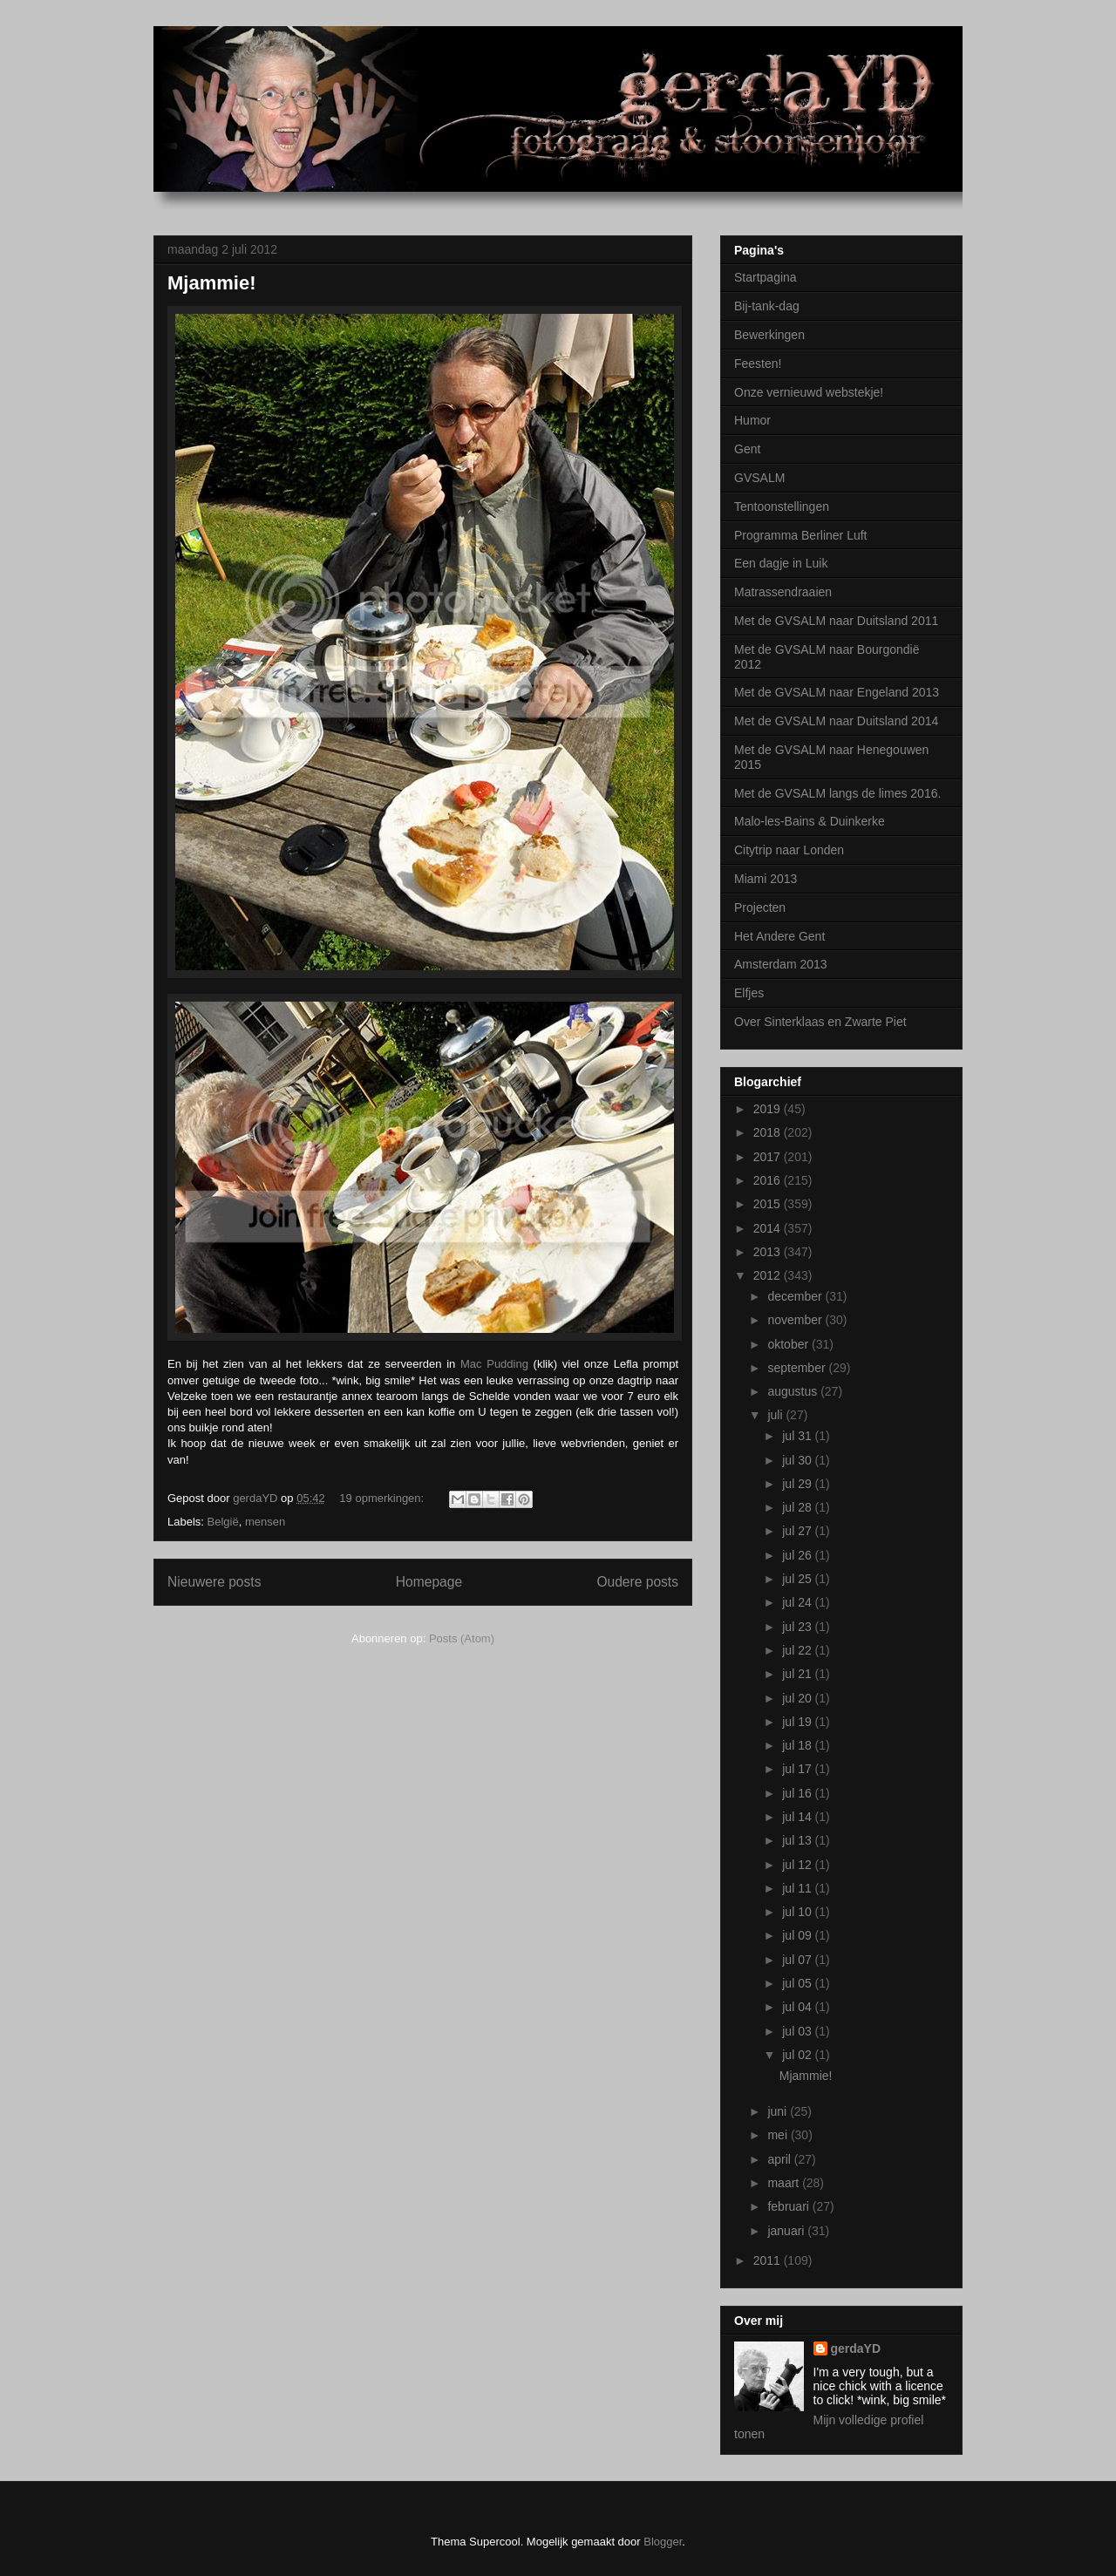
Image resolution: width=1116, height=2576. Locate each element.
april (780, 2159)
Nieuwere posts (214, 1581)
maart (784, 2183)
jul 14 (798, 1817)
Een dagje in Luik (780, 563)
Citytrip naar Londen (789, 850)
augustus (793, 1391)
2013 (768, 1252)
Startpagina (765, 277)
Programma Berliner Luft (801, 535)
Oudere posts (637, 1581)
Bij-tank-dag (767, 306)
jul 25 (798, 1579)
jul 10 (798, 1912)
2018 (768, 1132)
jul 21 (798, 1674)
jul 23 (798, 1627)
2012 (768, 1275)
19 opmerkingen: (382, 1498)
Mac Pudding (494, 1363)
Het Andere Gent (779, 936)
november (796, 1320)
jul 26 (798, 1555)
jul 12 (798, 1865)
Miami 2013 (765, 879)
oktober (789, 1344)
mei (778, 2135)
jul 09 (798, 1935)
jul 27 (798, 1531)
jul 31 (798, 1436)
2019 (768, 1109)
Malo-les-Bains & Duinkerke (809, 821)
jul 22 (798, 1650)
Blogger (662, 2541)
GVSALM (759, 478)
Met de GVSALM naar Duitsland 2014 (836, 721)
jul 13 (798, 1840)
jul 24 (798, 1602)
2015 (768, 1204)
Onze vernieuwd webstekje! (808, 392)
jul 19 (798, 1722)
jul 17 (798, 1769)
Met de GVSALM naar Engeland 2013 (836, 692)
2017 (768, 1157)
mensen (265, 1521)
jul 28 (798, 1507)
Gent (747, 449)
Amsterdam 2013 (780, 964)
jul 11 (798, 1888)
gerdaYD (856, 2348)
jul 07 (798, 1960)
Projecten (760, 907)
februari (789, 2206)
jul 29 (798, 1484)
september (797, 1368)
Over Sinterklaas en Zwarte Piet (820, 1022)
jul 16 (798, 1793)
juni (778, 2111)
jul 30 (798, 1460)
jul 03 (798, 2031)
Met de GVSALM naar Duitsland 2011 (836, 621)
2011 (768, 2260)
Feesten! (757, 363)
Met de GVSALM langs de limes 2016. (837, 793)
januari (787, 2231)
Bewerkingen (769, 335)
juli (776, 1415)
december (796, 1296)
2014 (768, 1228)
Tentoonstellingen (781, 506)
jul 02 (798, 2055)
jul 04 (798, 2007)
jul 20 (798, 1698)
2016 (768, 1180)
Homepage (429, 1581)
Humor (752, 420)
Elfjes (749, 993)
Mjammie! (211, 283)
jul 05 (798, 1983)
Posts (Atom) (461, 1638)
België (223, 1521)
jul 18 (798, 1745)
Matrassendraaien (783, 592)
